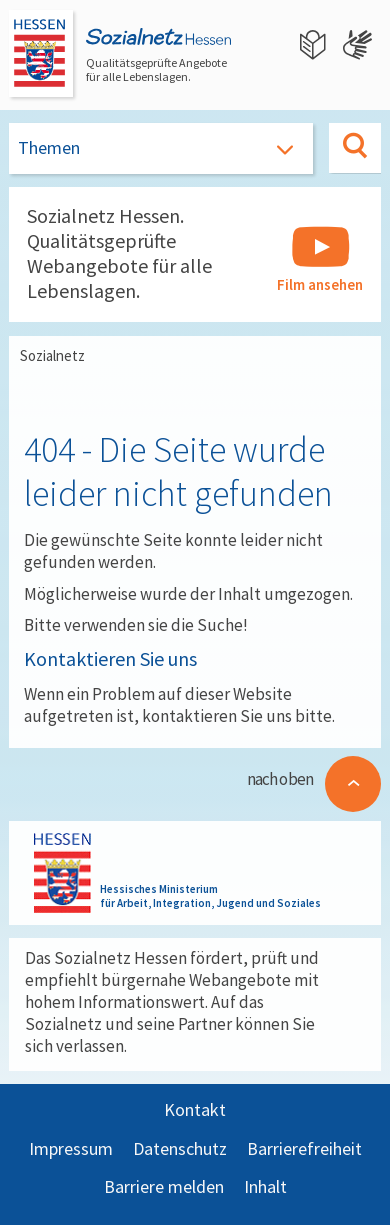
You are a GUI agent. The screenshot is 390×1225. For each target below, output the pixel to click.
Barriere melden (164, 1186)
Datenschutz (180, 1148)
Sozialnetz (52, 355)
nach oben (280, 779)
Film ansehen (320, 260)
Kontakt (195, 1109)
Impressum (71, 1148)
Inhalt (265, 1186)
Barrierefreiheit (304, 1148)
